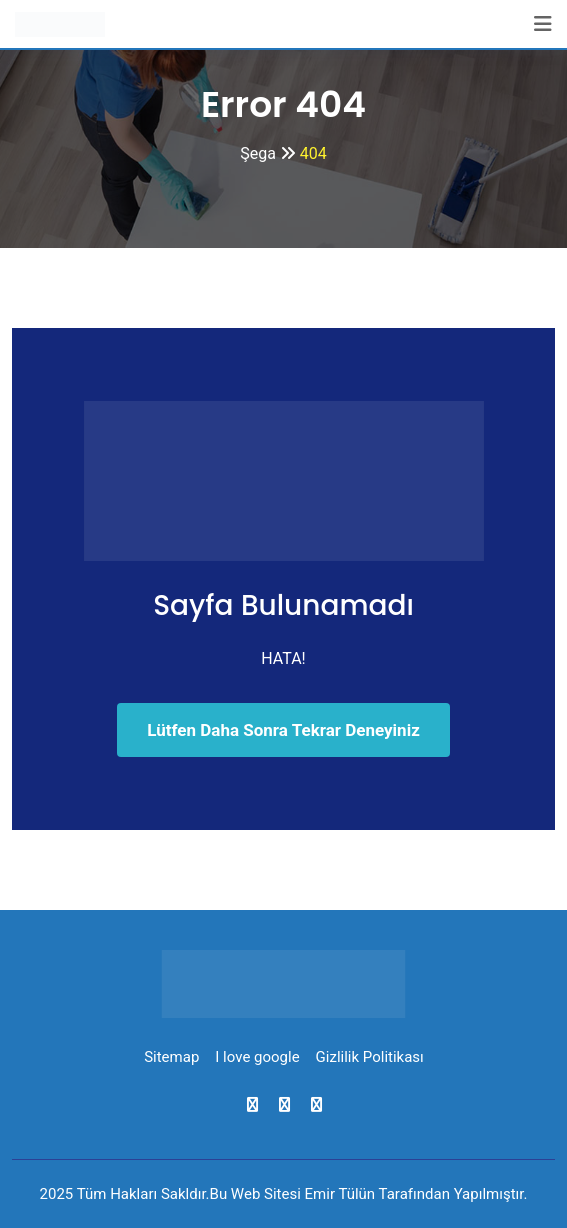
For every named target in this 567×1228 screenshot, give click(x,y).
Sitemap (171, 1057)
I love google (257, 1057)
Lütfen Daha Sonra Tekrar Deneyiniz (283, 730)
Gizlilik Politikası (370, 1057)
